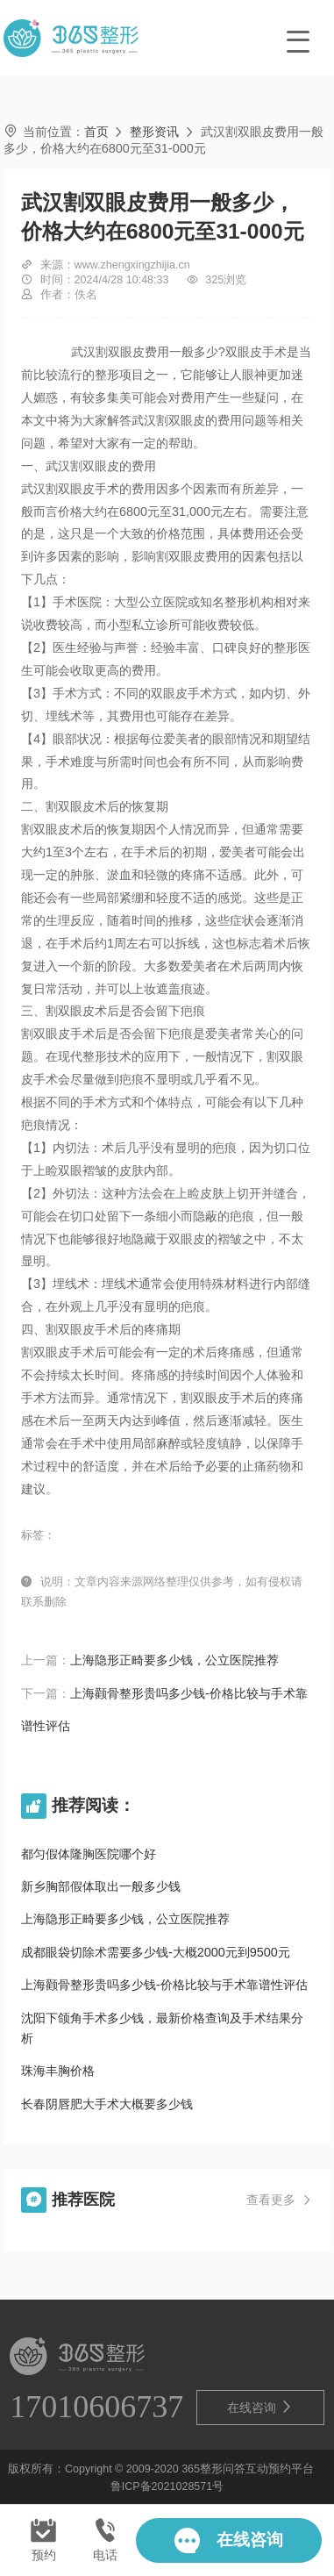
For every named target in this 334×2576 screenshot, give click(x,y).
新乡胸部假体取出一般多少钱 (101, 1886)
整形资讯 (154, 132)
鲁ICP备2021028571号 (167, 2486)
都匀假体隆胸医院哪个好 (88, 1854)
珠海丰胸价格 (58, 2071)
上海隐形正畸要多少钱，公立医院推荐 (174, 1660)
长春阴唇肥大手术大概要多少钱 (107, 2104)
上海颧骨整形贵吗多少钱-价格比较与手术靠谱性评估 (164, 1985)
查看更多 (279, 2201)
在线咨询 (260, 2407)
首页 (96, 132)
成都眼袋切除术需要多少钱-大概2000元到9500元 (155, 1952)
